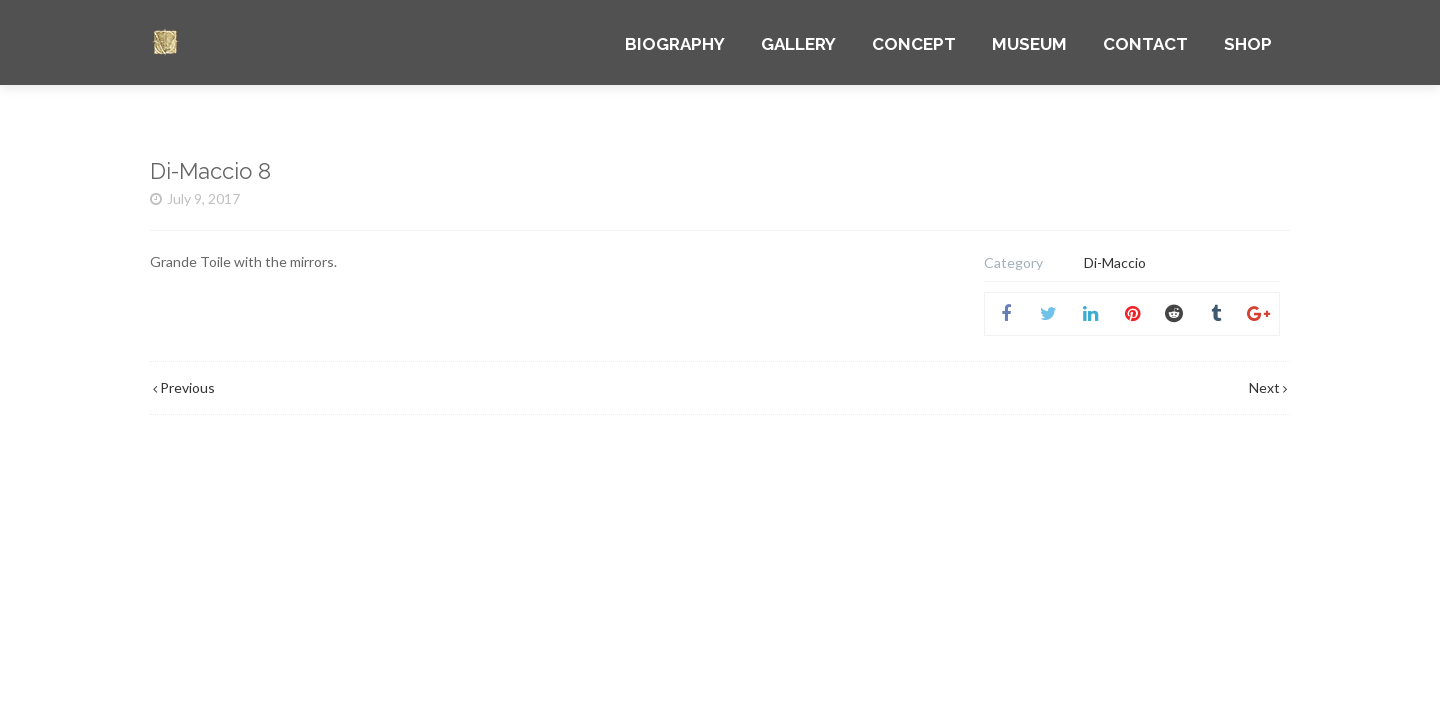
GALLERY (798, 44)
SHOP (1248, 44)
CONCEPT (914, 44)
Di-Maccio (1115, 262)
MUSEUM (1029, 44)
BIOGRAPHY (675, 44)
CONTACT (1145, 44)
